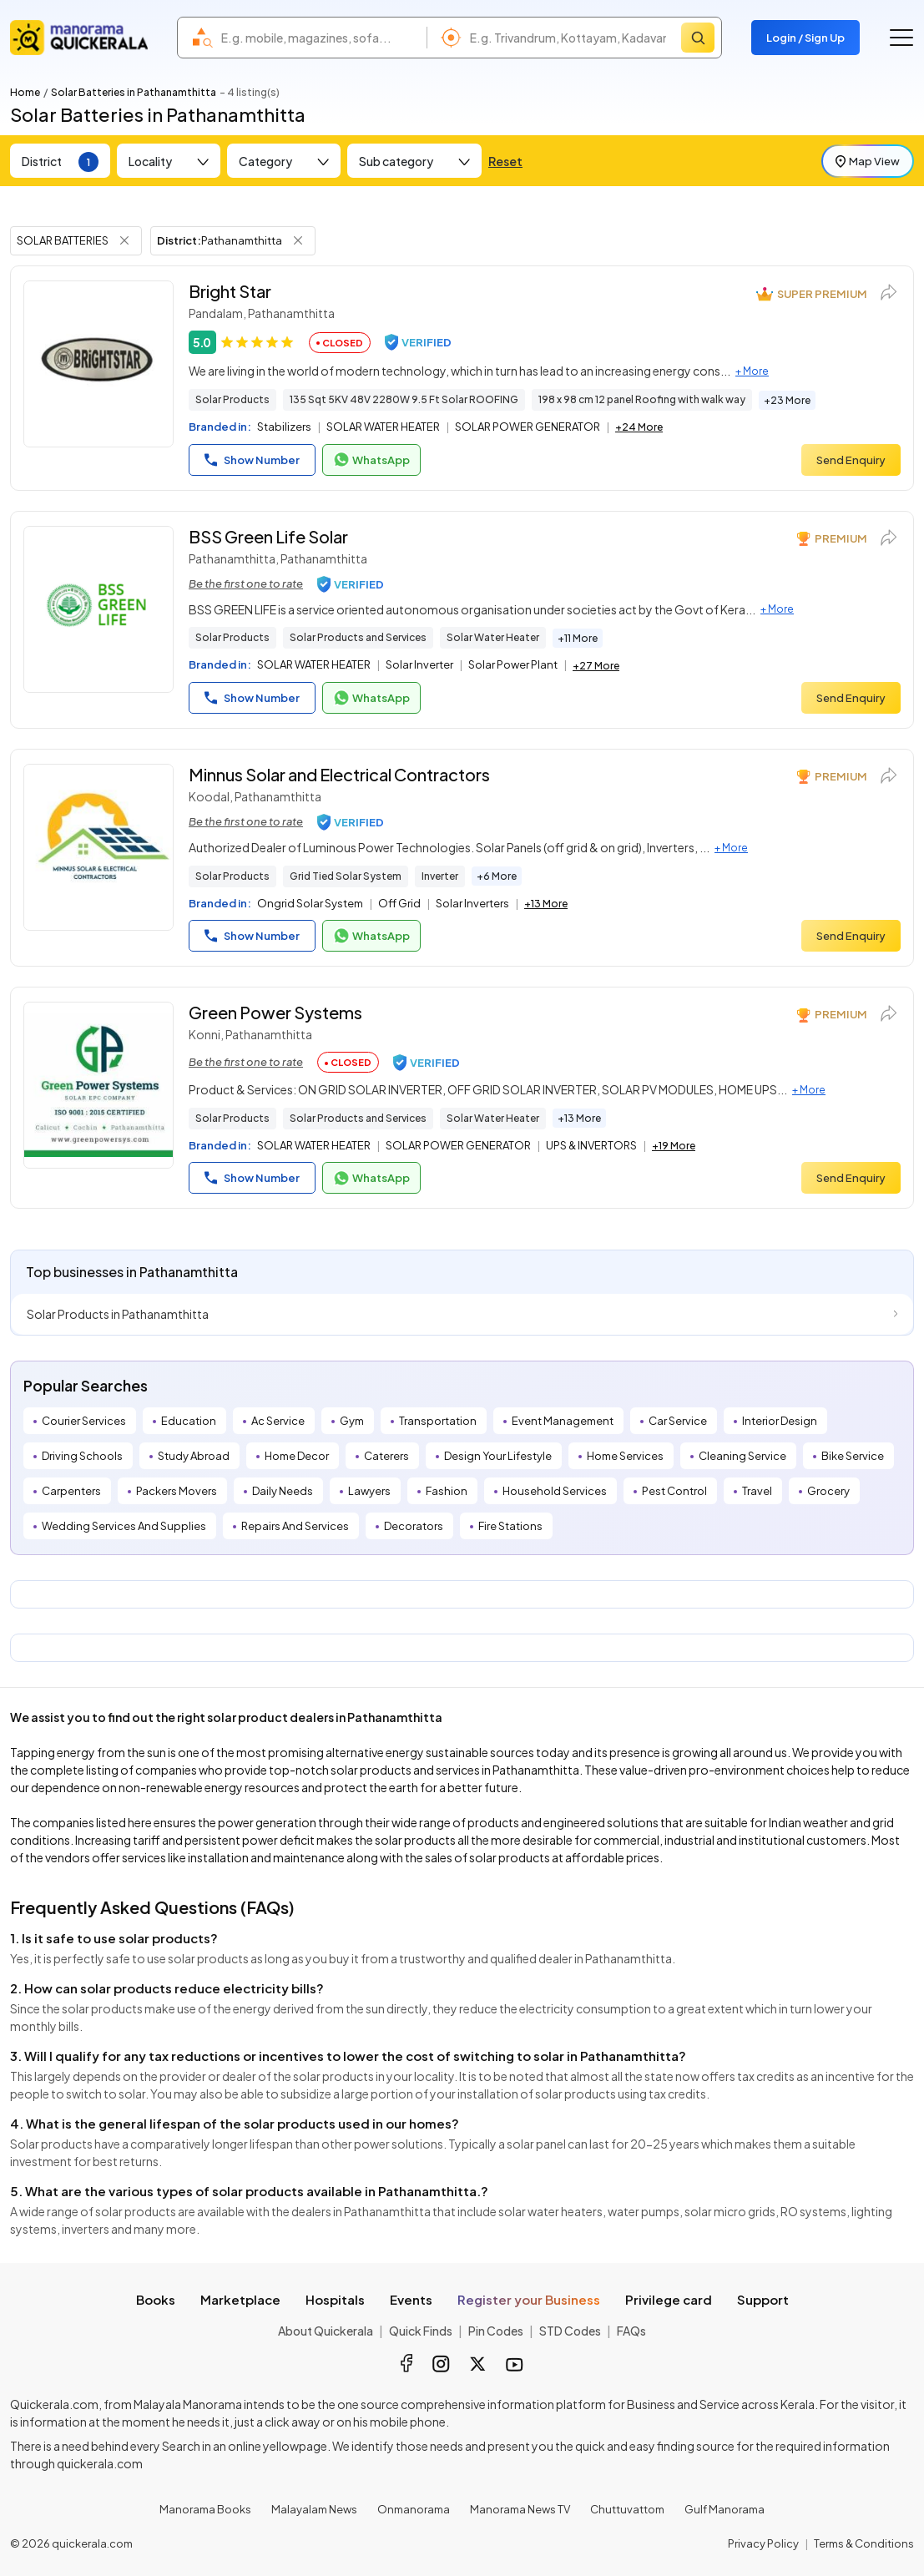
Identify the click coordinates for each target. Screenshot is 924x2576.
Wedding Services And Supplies (124, 1526)
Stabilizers (284, 426)
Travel (757, 1491)
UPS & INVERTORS (591, 1145)
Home (25, 92)
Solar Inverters (472, 903)
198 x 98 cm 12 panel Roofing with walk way (641, 399)
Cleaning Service (742, 1455)
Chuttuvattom (627, 2509)
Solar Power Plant (513, 664)
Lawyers (369, 1491)
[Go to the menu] (901, 37)
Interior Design (779, 1420)
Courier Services (84, 1420)
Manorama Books (205, 2509)
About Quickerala (325, 2330)
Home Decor (297, 1455)
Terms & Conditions (864, 2543)
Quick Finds (420, 2330)
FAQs (631, 2330)
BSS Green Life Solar (268, 536)
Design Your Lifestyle (498, 1455)
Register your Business (528, 2299)
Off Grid (399, 903)
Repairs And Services (295, 1526)
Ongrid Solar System (310, 903)
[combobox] (320, 37)
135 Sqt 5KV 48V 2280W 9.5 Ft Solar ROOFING (404, 399)
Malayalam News (314, 2509)
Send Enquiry (851, 460)
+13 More (546, 903)
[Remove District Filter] (298, 240)
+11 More (578, 638)
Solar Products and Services (358, 637)
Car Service (678, 1420)
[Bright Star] (98, 363)
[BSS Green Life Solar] (98, 609)
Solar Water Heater (493, 637)
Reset (505, 161)
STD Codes (570, 2330)
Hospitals (335, 2299)
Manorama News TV (520, 2509)
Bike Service (852, 1455)
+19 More (673, 1145)
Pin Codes (495, 2330)
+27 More (596, 665)
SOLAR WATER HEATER (383, 426)
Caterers (386, 1455)
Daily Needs (282, 1491)
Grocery (828, 1491)
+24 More (639, 427)
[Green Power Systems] (98, 1085)
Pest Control (674, 1491)
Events (411, 2299)
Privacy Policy (763, 2543)
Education (188, 1420)
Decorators (413, 1526)
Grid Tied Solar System (345, 876)
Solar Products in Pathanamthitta (118, 1313)
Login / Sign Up (805, 37)
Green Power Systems (275, 1012)
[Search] (697, 38)
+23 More (787, 400)
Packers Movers (176, 1491)
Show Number (252, 460)
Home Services (625, 1455)
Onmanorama (413, 2509)
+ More (752, 371)
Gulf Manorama (724, 2509)
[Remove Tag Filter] (124, 240)
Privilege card (668, 2299)
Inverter (440, 876)
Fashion (446, 1491)
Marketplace (240, 2299)
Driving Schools (82, 1455)
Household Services (554, 1491)
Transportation (438, 1420)
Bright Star (230, 290)
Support (763, 2299)
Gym (352, 1420)
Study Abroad (194, 1455)
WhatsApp (371, 460)
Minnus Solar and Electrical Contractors (339, 774)
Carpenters (71, 1491)
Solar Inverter (419, 664)
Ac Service (278, 1420)
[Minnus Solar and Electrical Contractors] (98, 847)
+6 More (497, 876)
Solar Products (232, 399)
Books (155, 2299)
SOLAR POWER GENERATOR (527, 426)
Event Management (562, 1420)
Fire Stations (510, 1526)
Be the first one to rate (246, 583)
